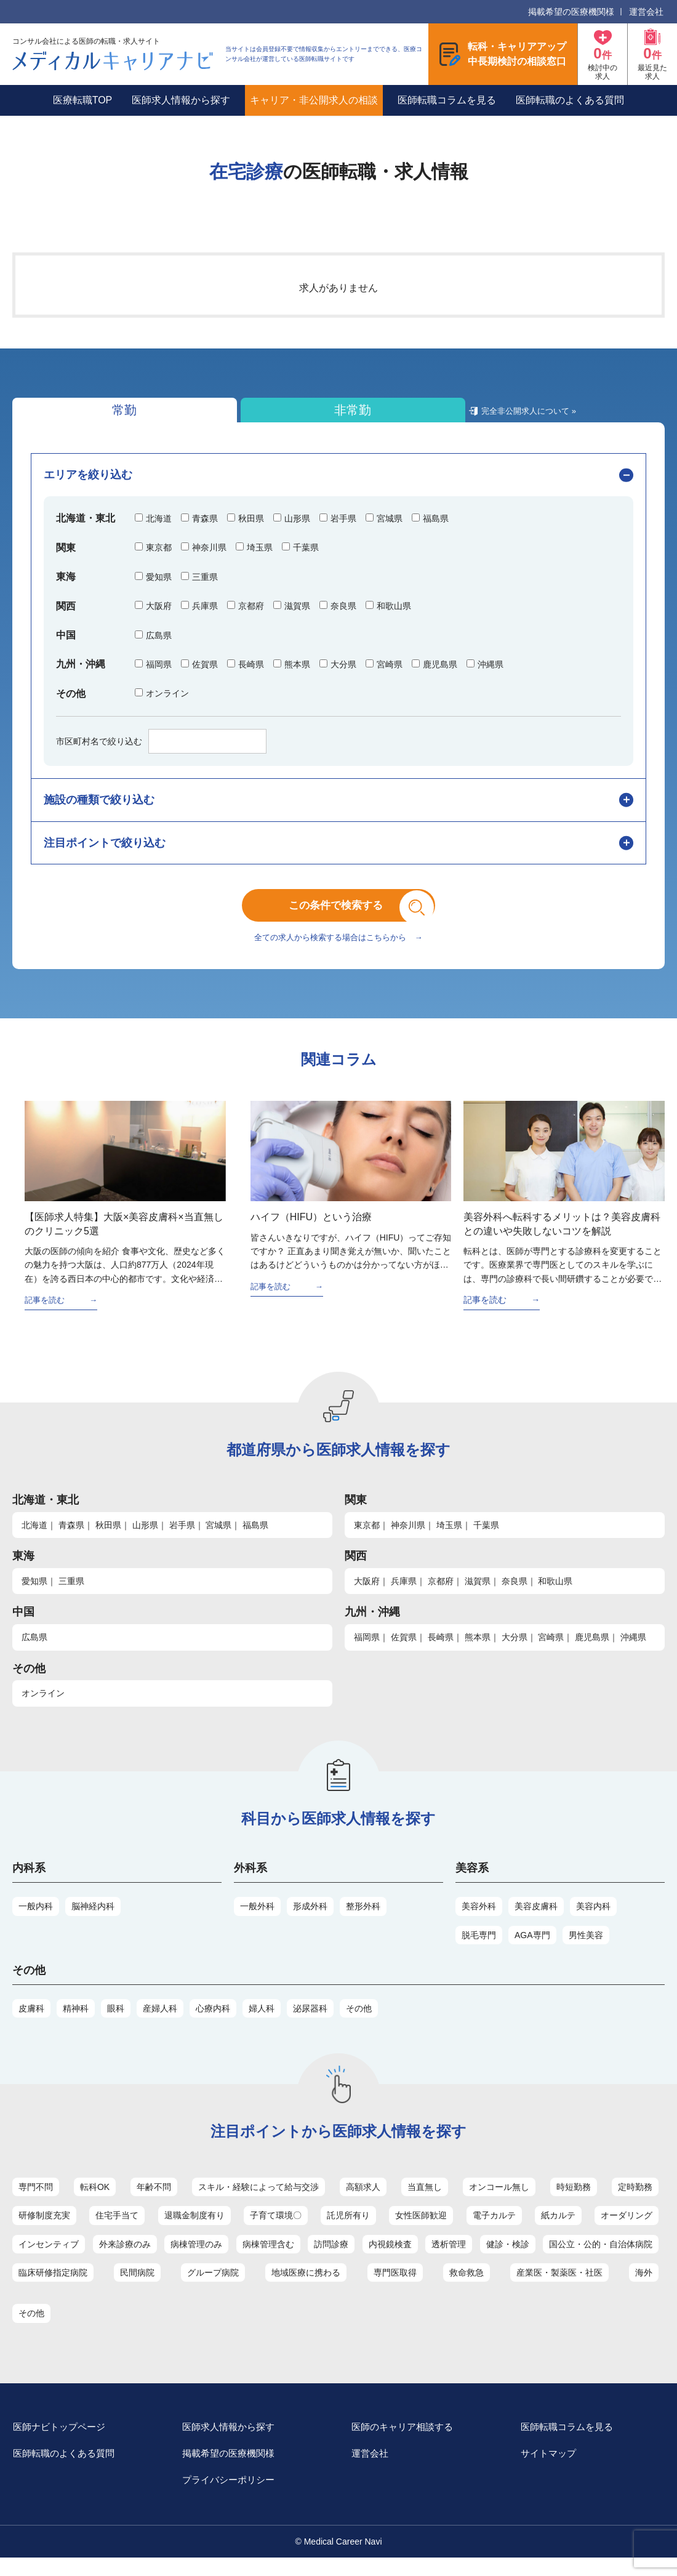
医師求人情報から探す (181, 100)
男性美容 (586, 1949)
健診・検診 (507, 2258)
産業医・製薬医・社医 (559, 2287)
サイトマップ (555, 2470)
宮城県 (218, 1539)
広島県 (34, 1651)
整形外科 (363, 1920)
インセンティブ (48, 2258)
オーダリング (626, 2229)
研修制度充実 (44, 2229)
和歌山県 (555, 1595)
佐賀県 (404, 1651)
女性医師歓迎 (421, 2229)
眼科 (115, 2022)
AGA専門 (532, 1949)
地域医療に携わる (305, 2287)
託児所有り (348, 2229)
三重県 (71, 1595)
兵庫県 (404, 1595)
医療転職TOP (83, 100)
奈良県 (514, 1595)
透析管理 (448, 2258)
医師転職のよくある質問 (570, 100)
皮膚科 (31, 2022)
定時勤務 (635, 2201)
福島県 (255, 1539)
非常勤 (223, 413)
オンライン (43, 1708)
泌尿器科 (310, 2022)
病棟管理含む (268, 2258)
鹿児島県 (592, 1651)
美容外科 (479, 1920)
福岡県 (367, 1651)
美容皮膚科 (536, 1920)
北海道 (34, 1539)
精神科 (76, 2022)
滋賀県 (478, 1595)
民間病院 (137, 2287)
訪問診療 (331, 2258)
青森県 (71, 1539)
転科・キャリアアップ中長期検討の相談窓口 (517, 53)
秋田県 (108, 1539)
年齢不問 (154, 2201)
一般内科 (35, 1920)
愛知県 (34, 1595)
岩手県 (182, 1539)
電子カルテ (494, 2229)
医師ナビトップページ (67, 2442)
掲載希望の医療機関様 (571, 12)
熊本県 (478, 1651)
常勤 (80, 413)
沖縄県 (633, 1651)
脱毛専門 (479, 1949)
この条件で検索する (348, 914)
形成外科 (310, 1920)
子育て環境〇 (276, 2229)
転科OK (95, 2201)
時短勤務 (573, 2201)
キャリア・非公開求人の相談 (314, 100)
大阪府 (367, 1595)
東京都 (367, 1539)
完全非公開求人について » (361, 418)
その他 (359, 2022)
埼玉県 (449, 1539)
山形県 (145, 1539)
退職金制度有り (194, 2229)
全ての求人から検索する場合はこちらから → (338, 951)
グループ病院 (213, 2287)
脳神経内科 (92, 1920)
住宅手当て (116, 2229)
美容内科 (593, 1920)
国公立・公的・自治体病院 (600, 2258)
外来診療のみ (125, 2258)
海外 (643, 2287)
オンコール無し (499, 2201)
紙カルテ (558, 2229)
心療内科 (213, 2022)
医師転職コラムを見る (447, 100)
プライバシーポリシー (237, 2498)
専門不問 (35, 2201)
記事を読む (46, 1314)
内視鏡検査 (390, 2258)
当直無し (424, 2201)
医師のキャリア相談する (411, 2442)
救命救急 (466, 2287)
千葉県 (486, 1539)
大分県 (514, 1651)
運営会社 (646, 12)
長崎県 (441, 1651)
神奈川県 (408, 1539)
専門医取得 (395, 2287)
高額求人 (363, 2201)
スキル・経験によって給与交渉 (258, 2201)
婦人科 (261, 2022)
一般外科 (257, 1920)
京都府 (441, 1595)
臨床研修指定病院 (52, 2287)
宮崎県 (551, 1651)
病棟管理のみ (196, 2258)
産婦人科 (160, 2022)
